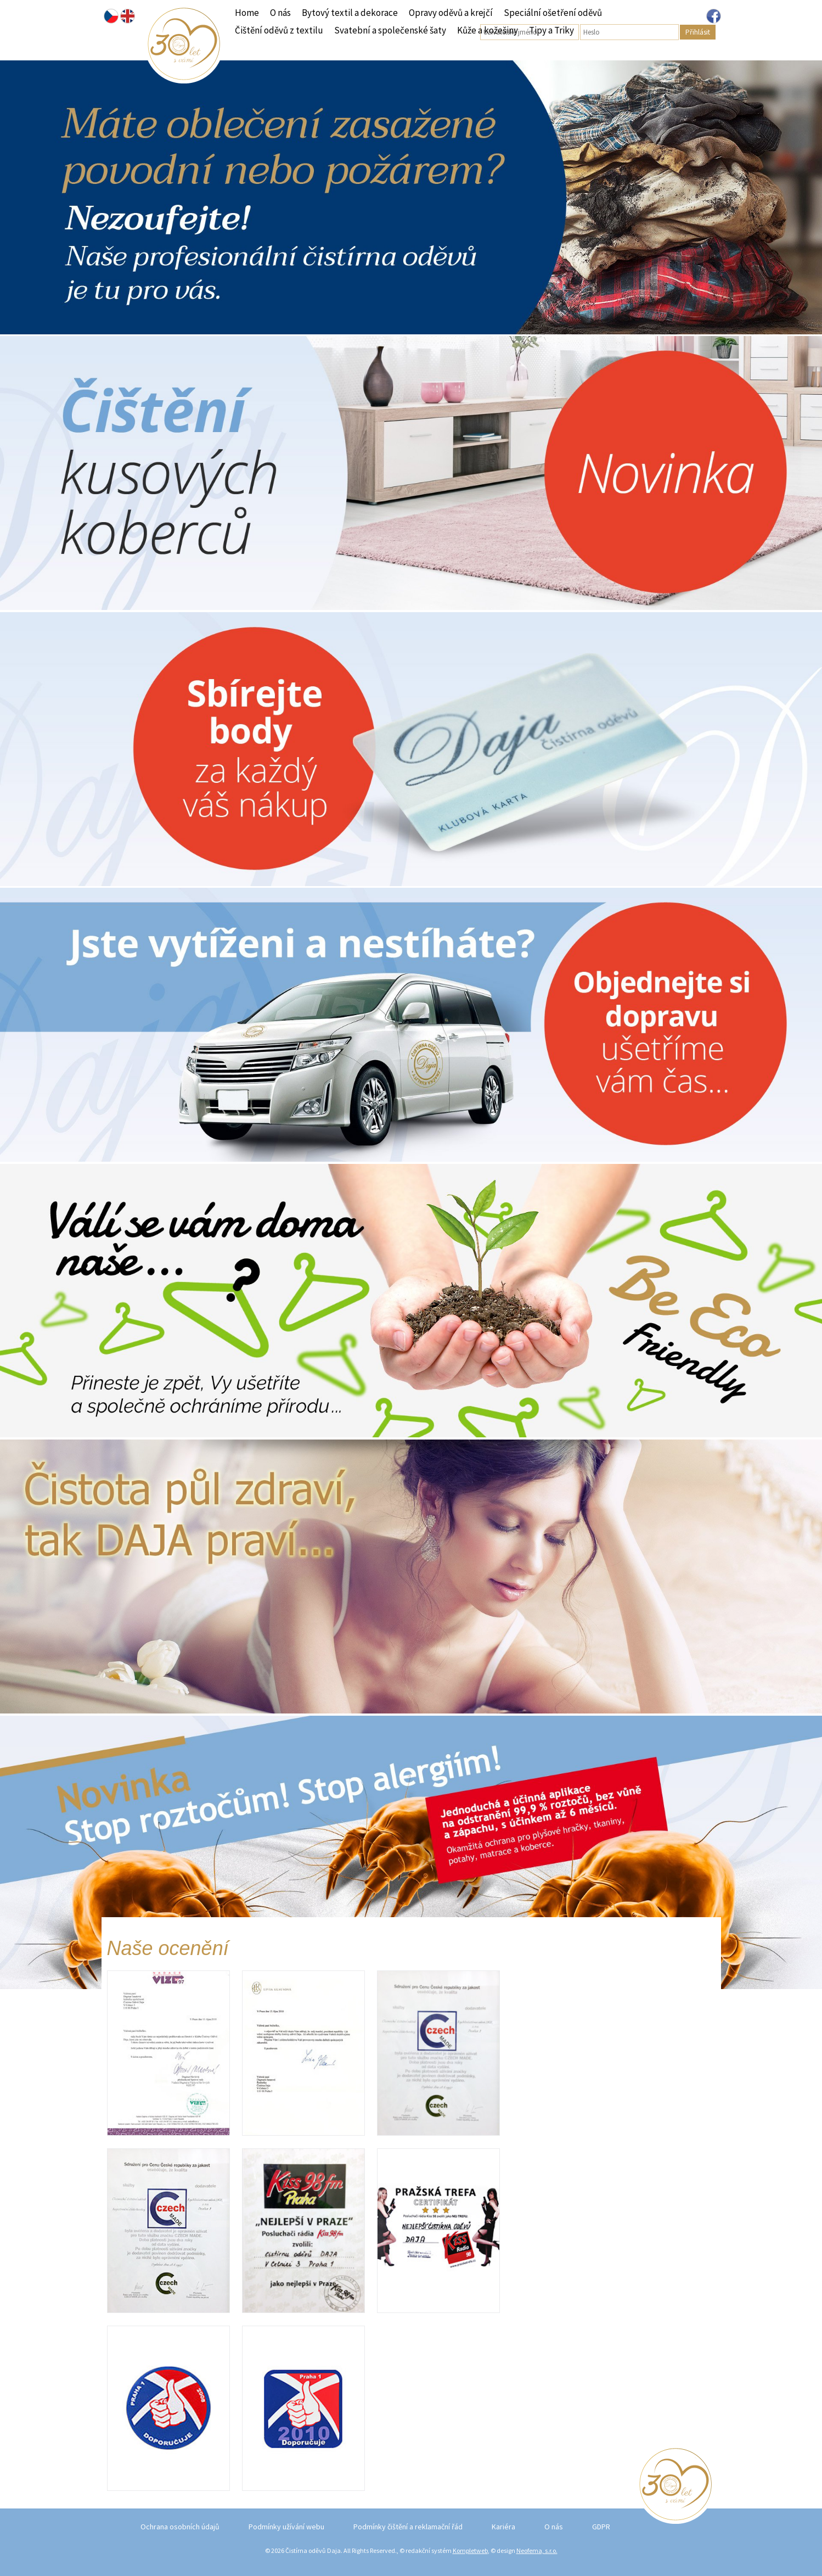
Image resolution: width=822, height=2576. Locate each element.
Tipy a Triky (551, 30)
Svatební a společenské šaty (390, 30)
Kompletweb (470, 2550)
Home (247, 13)
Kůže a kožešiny (487, 30)
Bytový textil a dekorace (350, 13)
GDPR (601, 2527)
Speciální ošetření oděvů (553, 13)
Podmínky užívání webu (286, 2527)
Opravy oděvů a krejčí (451, 13)
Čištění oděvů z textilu (279, 30)
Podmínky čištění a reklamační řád (408, 2527)
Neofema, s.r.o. (537, 2550)
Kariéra (503, 2527)
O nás (280, 13)
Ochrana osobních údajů (179, 2527)
